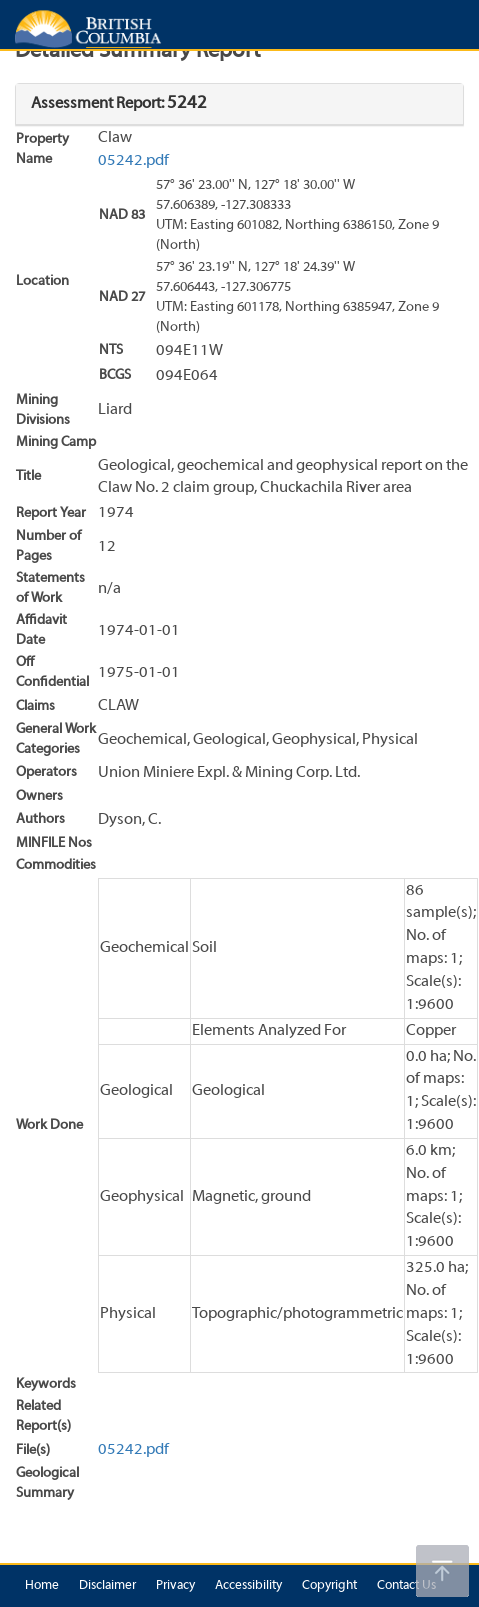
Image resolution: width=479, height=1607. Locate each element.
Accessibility (248, 1586)
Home (42, 1586)
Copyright (329, 1586)
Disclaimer (107, 1586)
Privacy (175, 1586)
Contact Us (406, 1586)
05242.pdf (133, 161)
